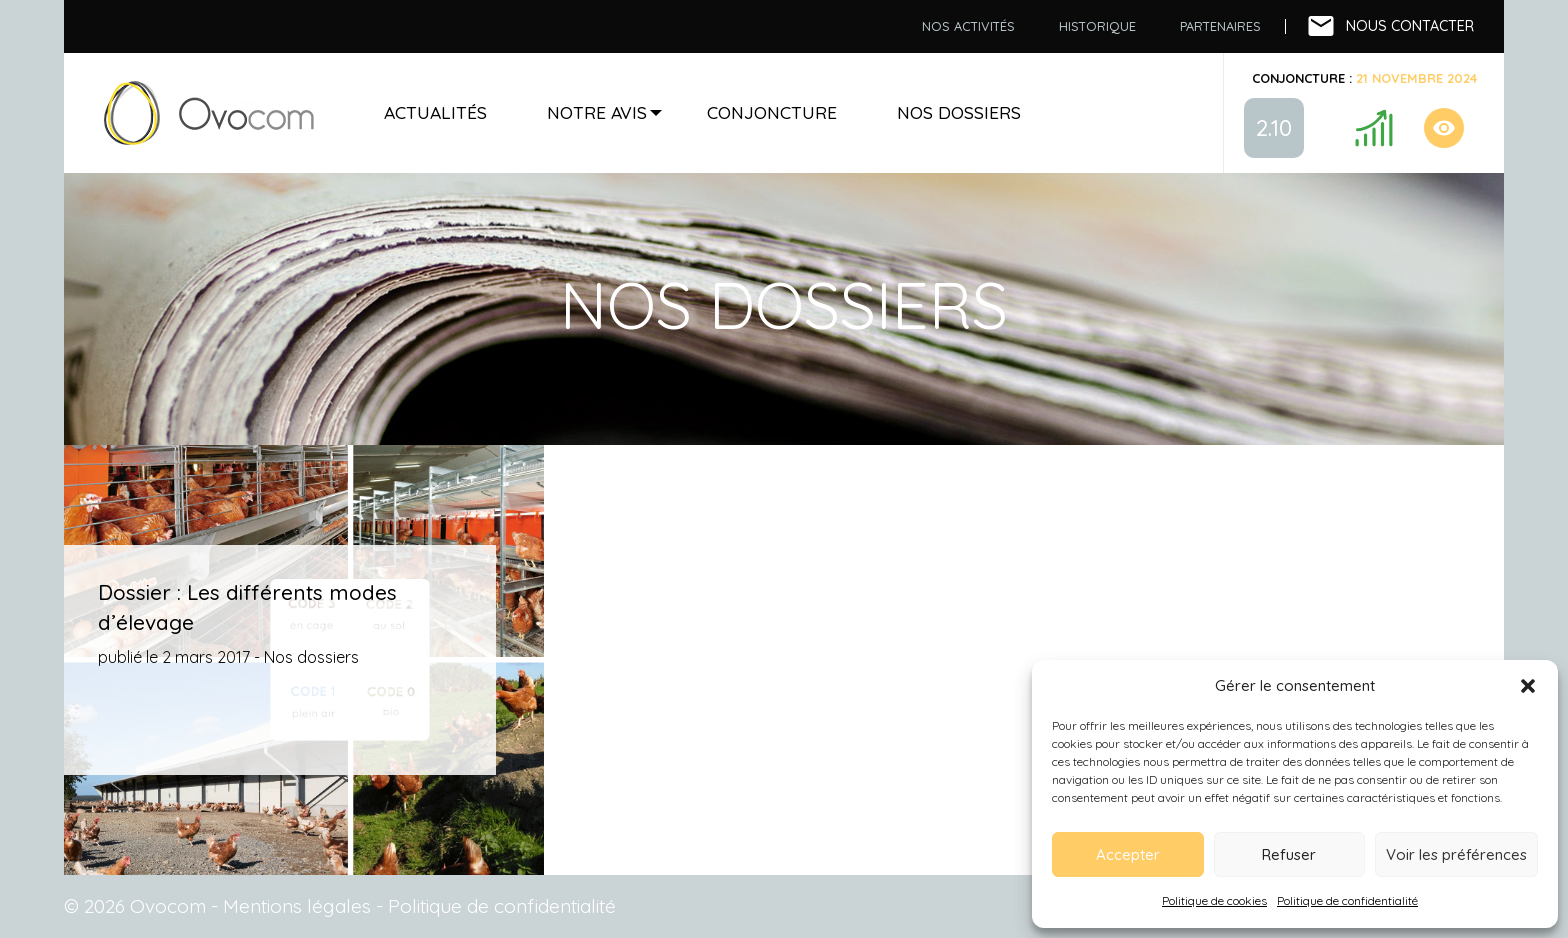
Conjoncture (772, 112)
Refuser (1289, 854)
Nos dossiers (959, 112)
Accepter (1128, 854)
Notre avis (597, 112)
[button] (1528, 686)
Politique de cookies (1214, 900)
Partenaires (1220, 26)
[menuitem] (968, 26)
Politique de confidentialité (1347, 900)
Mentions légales (297, 906)
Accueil (209, 113)
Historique (1097, 26)
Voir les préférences (1456, 854)
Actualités (435, 112)
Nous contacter (1410, 26)
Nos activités (968, 26)
